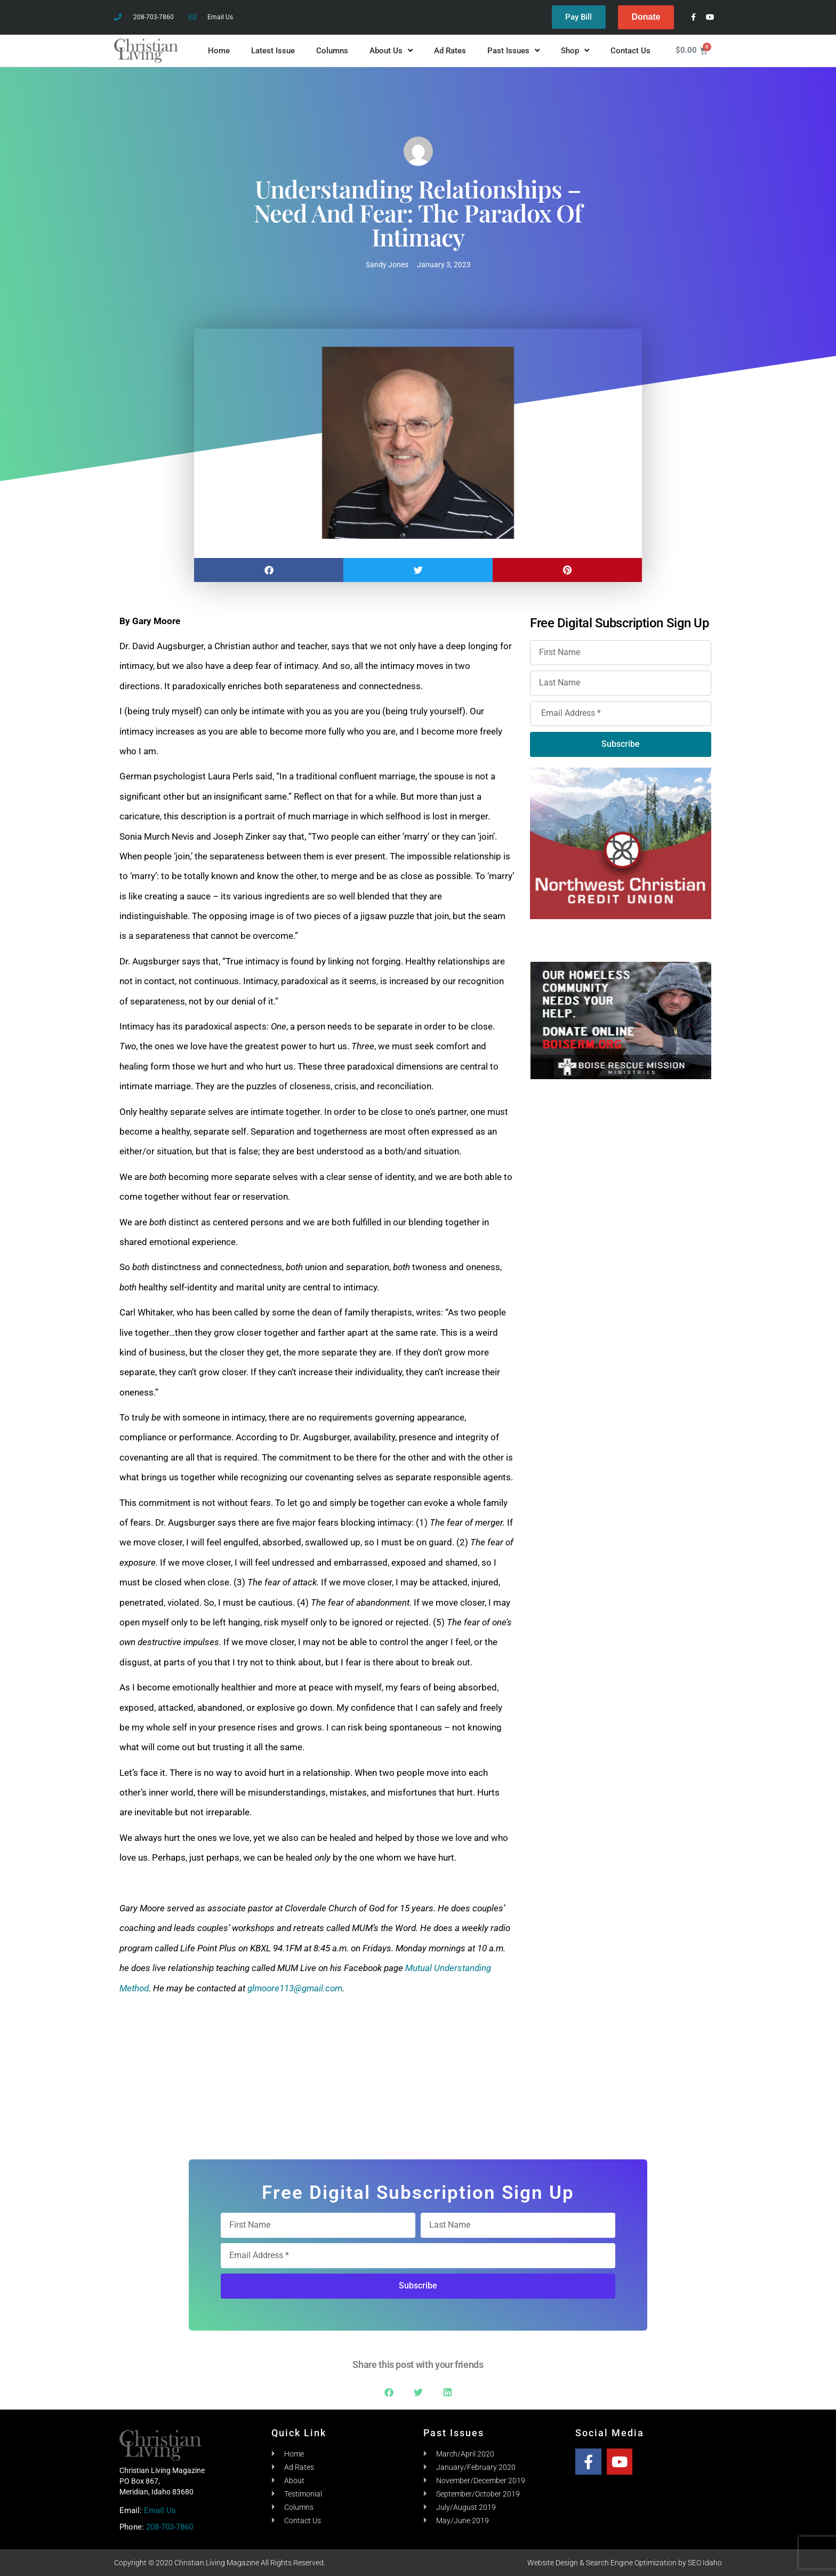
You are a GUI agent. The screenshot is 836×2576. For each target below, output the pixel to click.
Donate (645, 16)
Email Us (160, 2510)
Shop (575, 51)
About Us (391, 51)
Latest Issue (273, 50)
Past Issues (513, 51)
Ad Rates (450, 50)
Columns (332, 50)
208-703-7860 (169, 2527)
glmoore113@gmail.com (294, 1988)
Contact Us (630, 50)
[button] (268, 570)
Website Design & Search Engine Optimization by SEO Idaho (624, 2562)
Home (219, 50)
